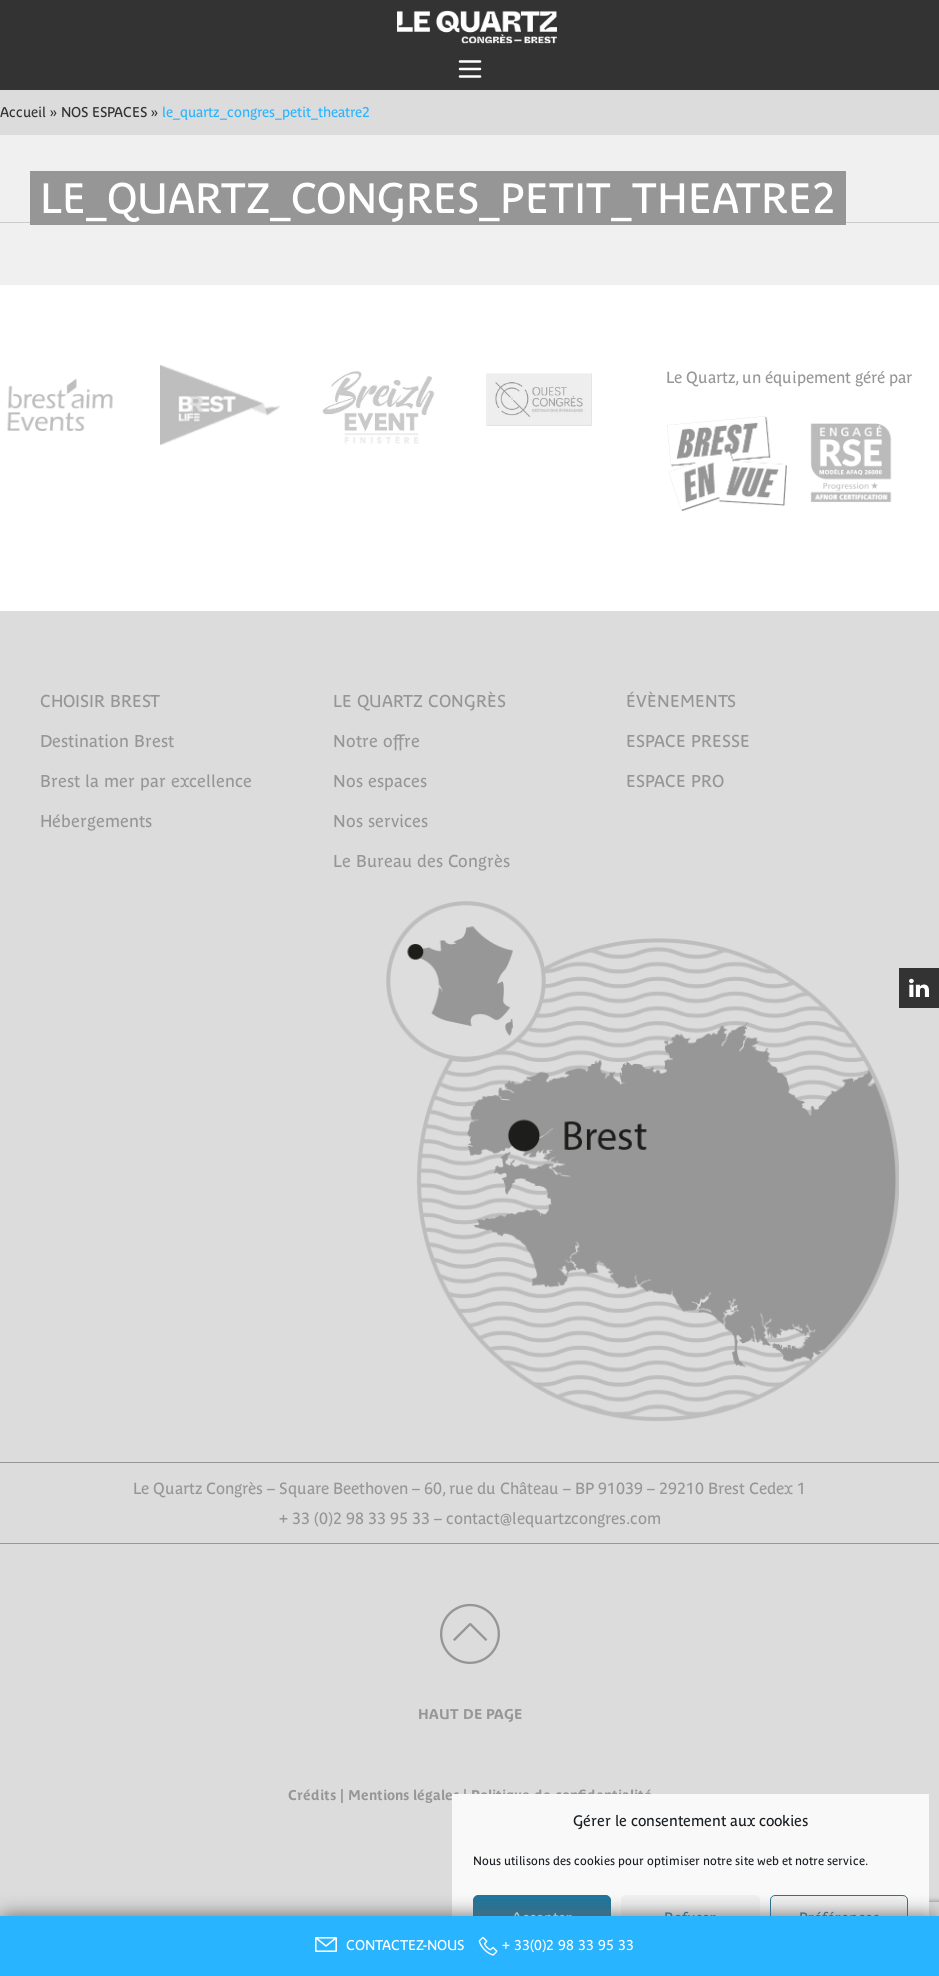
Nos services (380, 821)
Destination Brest (107, 741)
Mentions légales (403, 1795)
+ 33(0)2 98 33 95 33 (568, 1945)
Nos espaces (380, 781)
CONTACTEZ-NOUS (387, 1945)
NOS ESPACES (104, 112)
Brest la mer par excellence (146, 781)
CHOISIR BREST (100, 701)
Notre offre (376, 741)
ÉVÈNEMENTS (681, 701)
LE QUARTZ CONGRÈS (419, 701)
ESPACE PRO (675, 781)
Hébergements (96, 821)
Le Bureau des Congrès (421, 861)
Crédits (312, 1795)
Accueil (23, 112)
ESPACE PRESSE (688, 741)
